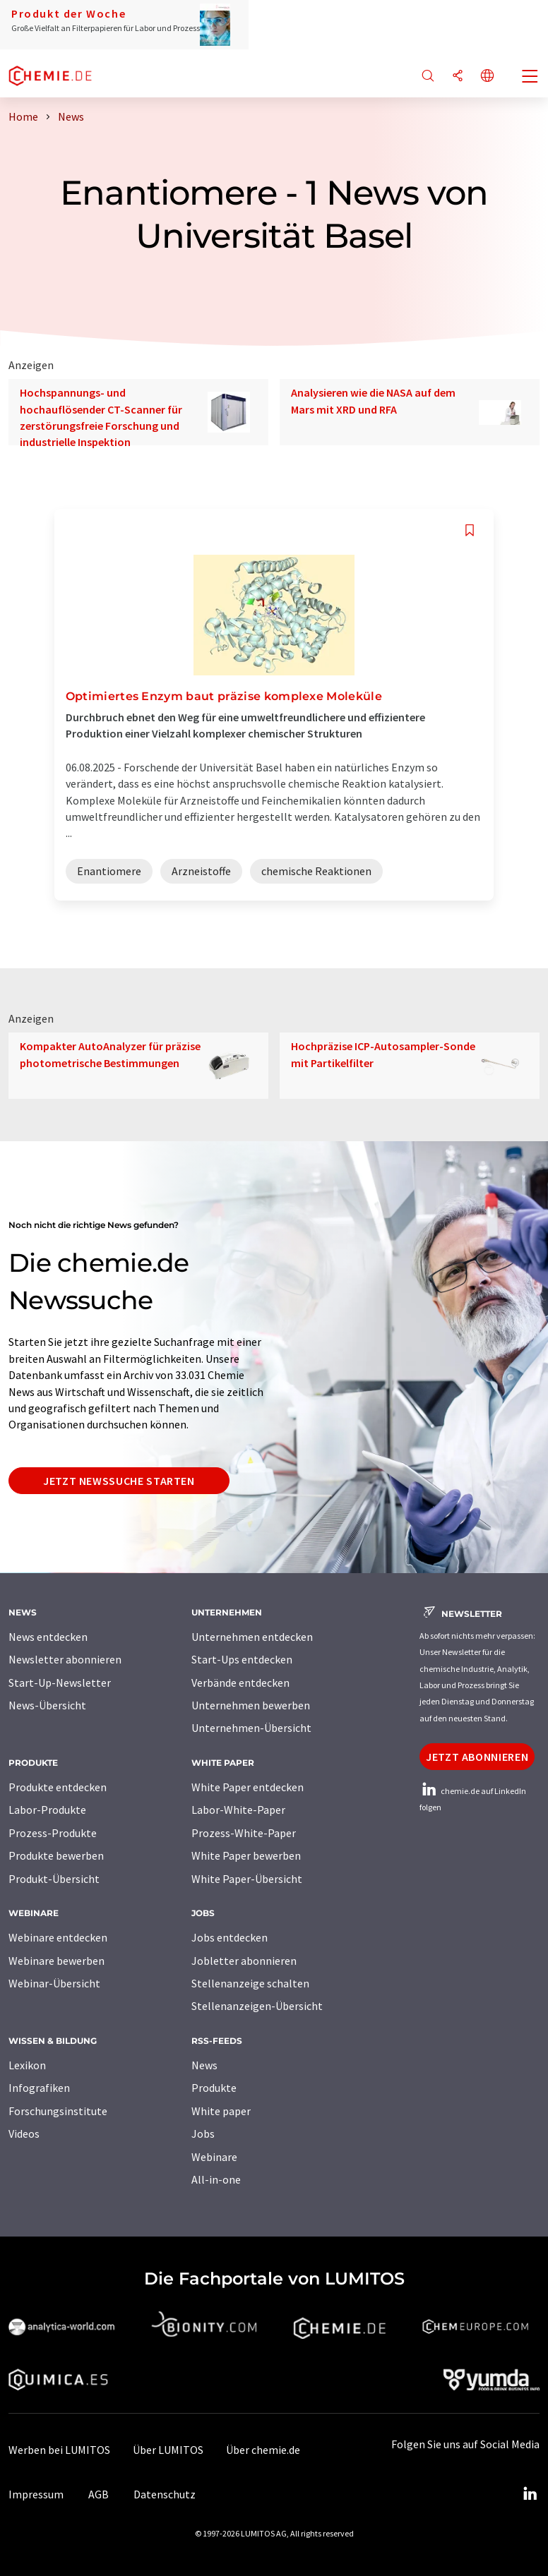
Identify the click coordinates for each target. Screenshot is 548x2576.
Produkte (214, 2088)
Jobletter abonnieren (244, 1961)
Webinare (214, 2157)
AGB (98, 2494)
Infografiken (39, 2088)
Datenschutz (164, 2494)
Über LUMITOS (168, 2450)
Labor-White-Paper (238, 1809)
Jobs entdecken (229, 1937)
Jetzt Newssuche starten (119, 1481)
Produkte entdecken (57, 1787)
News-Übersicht (47, 1705)
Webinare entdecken (57, 1937)
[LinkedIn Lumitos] (530, 2494)
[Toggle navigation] (530, 77)
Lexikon (27, 2065)
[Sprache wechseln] (487, 76)
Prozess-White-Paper (243, 1833)
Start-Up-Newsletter (59, 1682)
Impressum (36, 2494)
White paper (221, 2111)
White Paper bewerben (246, 1855)
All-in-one (216, 2179)
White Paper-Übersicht (246, 1879)
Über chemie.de (263, 2450)
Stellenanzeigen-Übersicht (257, 2006)
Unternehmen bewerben (250, 1705)
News (204, 2065)
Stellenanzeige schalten (250, 1983)
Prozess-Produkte (52, 1833)
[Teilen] (457, 76)
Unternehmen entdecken (252, 1637)
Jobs (203, 2133)
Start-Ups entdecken (241, 1659)
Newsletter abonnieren (64, 1659)
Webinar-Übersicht (54, 1983)
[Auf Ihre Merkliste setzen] (469, 530)
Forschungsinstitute (57, 2111)
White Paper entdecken (247, 1787)
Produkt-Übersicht (54, 1879)
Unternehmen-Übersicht (251, 1728)
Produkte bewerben (56, 1855)
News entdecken (48, 1637)
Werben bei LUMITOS (59, 2450)
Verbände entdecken (240, 1682)
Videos (24, 2133)
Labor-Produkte (47, 1809)
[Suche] (428, 76)
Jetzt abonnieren (477, 1757)
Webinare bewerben (56, 1961)
